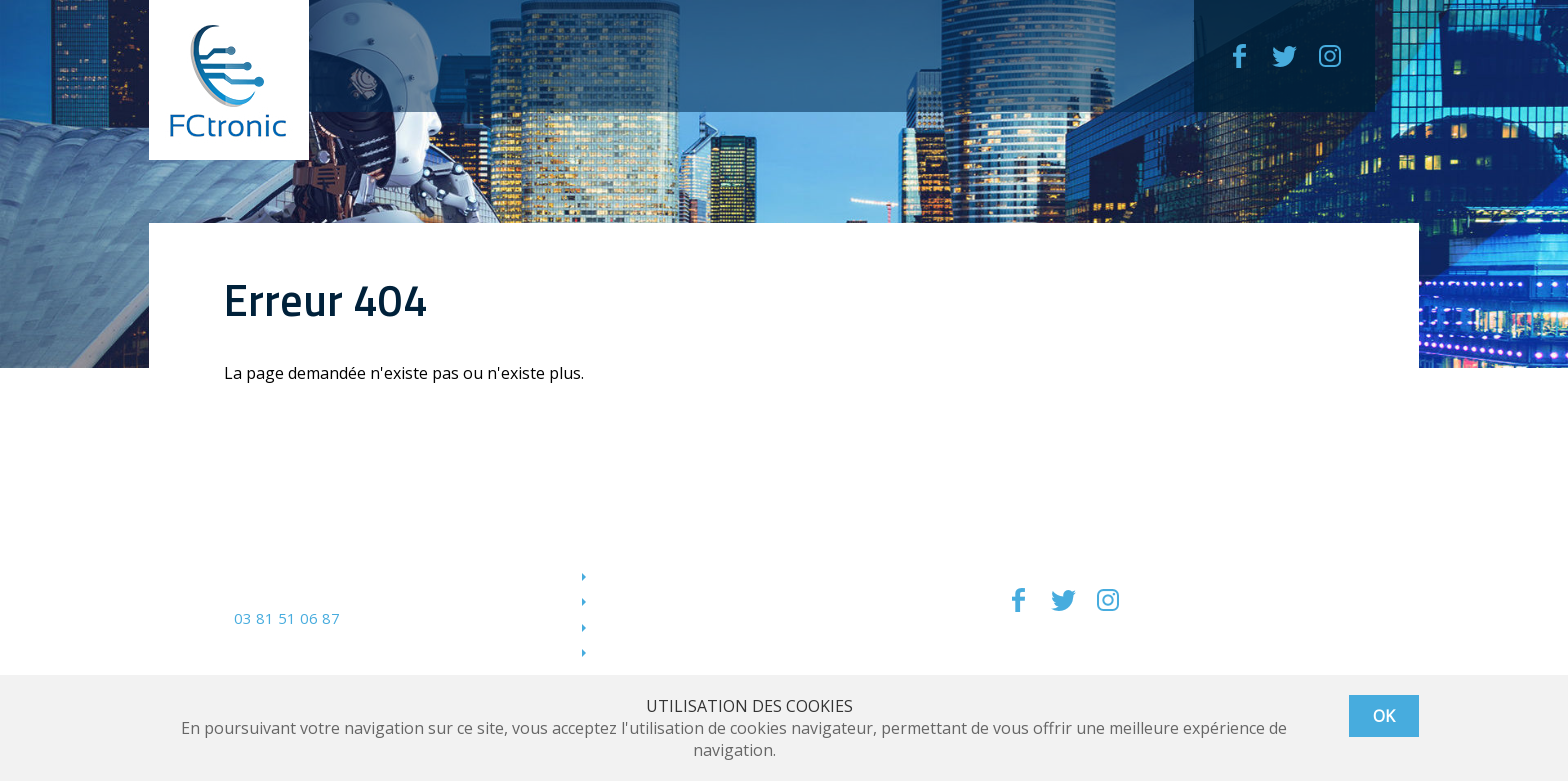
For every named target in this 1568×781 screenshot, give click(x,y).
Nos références (651, 626)
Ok (1384, 716)
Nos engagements (661, 600)
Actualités (630, 651)
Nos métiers (640, 575)
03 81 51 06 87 (287, 618)
